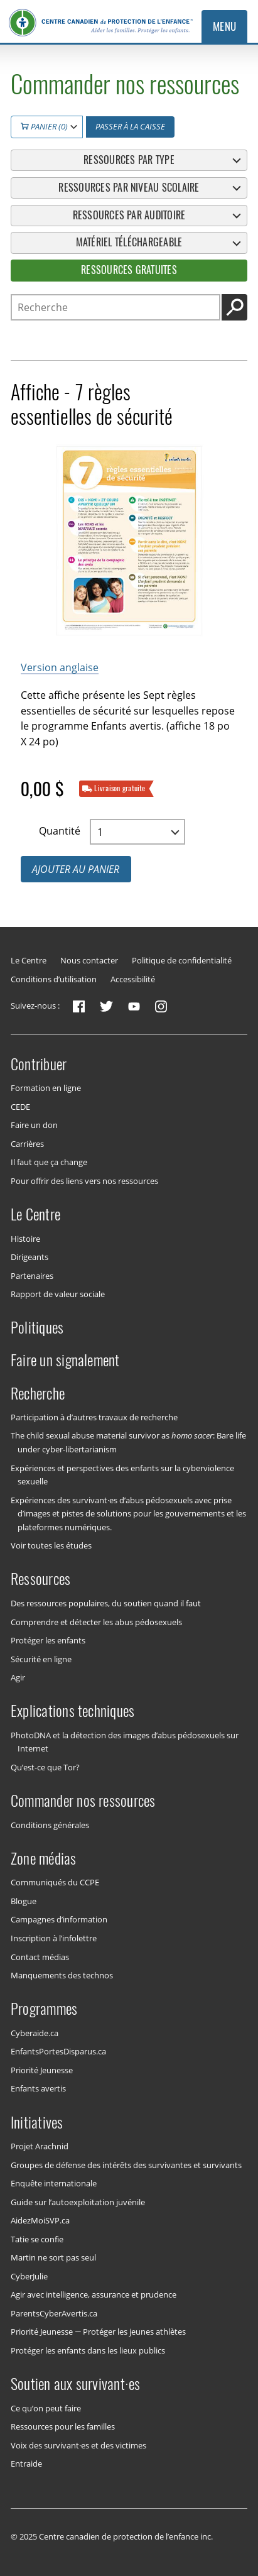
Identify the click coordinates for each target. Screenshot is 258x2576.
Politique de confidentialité (182, 960)
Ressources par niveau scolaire (128, 187)
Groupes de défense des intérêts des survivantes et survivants (126, 2164)
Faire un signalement (65, 1360)
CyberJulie (29, 2276)
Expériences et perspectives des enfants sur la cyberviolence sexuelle (122, 1474)
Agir (18, 1677)
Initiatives (37, 2122)
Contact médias (40, 1956)
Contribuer (39, 1063)
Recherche (38, 1393)
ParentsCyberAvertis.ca (54, 2313)
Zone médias (44, 1858)
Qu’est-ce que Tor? (45, 1767)
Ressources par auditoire (129, 214)
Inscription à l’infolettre (54, 1938)
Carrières (27, 1143)
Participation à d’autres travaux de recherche (94, 1417)
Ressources (40, 1579)
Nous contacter (89, 960)
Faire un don (34, 1125)
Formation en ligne (46, 1087)
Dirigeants (29, 1257)
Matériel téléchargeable (129, 242)
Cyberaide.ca (34, 2032)
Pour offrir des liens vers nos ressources (84, 1181)
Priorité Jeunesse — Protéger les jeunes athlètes (98, 2331)
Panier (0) (44, 126)
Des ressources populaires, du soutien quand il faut (106, 1603)
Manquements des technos (62, 1975)
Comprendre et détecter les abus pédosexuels (96, 1621)
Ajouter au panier (75, 868)
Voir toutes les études (51, 1545)
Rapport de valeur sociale (58, 1294)
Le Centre (28, 960)
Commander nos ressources (83, 1800)
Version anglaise (60, 667)
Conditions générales (50, 1824)
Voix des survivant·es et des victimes (79, 2444)
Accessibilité (132, 979)
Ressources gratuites (129, 270)
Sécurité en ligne (41, 1658)
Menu (225, 26)
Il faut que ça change (49, 1162)
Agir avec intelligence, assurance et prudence (93, 2294)
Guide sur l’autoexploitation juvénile (78, 2201)
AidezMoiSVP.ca (40, 2220)
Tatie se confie (37, 2238)
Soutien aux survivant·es (76, 2384)
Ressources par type (129, 160)
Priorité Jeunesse (42, 2070)
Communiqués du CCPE (55, 1882)
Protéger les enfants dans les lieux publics (88, 2350)
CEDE (20, 1106)
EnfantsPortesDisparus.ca (58, 2051)
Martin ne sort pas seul (53, 2257)
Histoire (25, 1238)
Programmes (44, 2008)
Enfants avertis (38, 2088)
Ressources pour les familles (63, 2426)
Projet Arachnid (39, 2146)
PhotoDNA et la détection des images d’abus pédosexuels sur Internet (125, 1742)
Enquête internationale (54, 2183)
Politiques (37, 1327)
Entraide (26, 2463)
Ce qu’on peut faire (46, 2407)
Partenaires (32, 1275)
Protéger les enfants (48, 1640)
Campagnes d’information (59, 1919)
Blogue (23, 1901)
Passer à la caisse (130, 126)
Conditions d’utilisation (54, 979)
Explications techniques (72, 1711)
